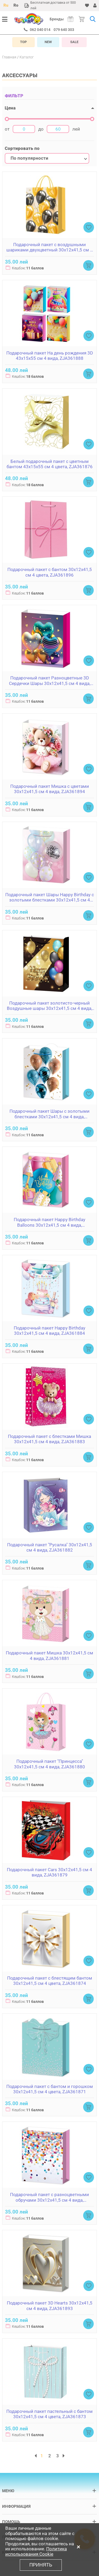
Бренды (57, 19)
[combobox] (47, 158)
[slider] (7, 119)
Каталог (27, 57)
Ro (15, 5)
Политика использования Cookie (36, 2551)
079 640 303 (64, 29)
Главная (9, 57)
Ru (5, 5)
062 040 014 (40, 29)
